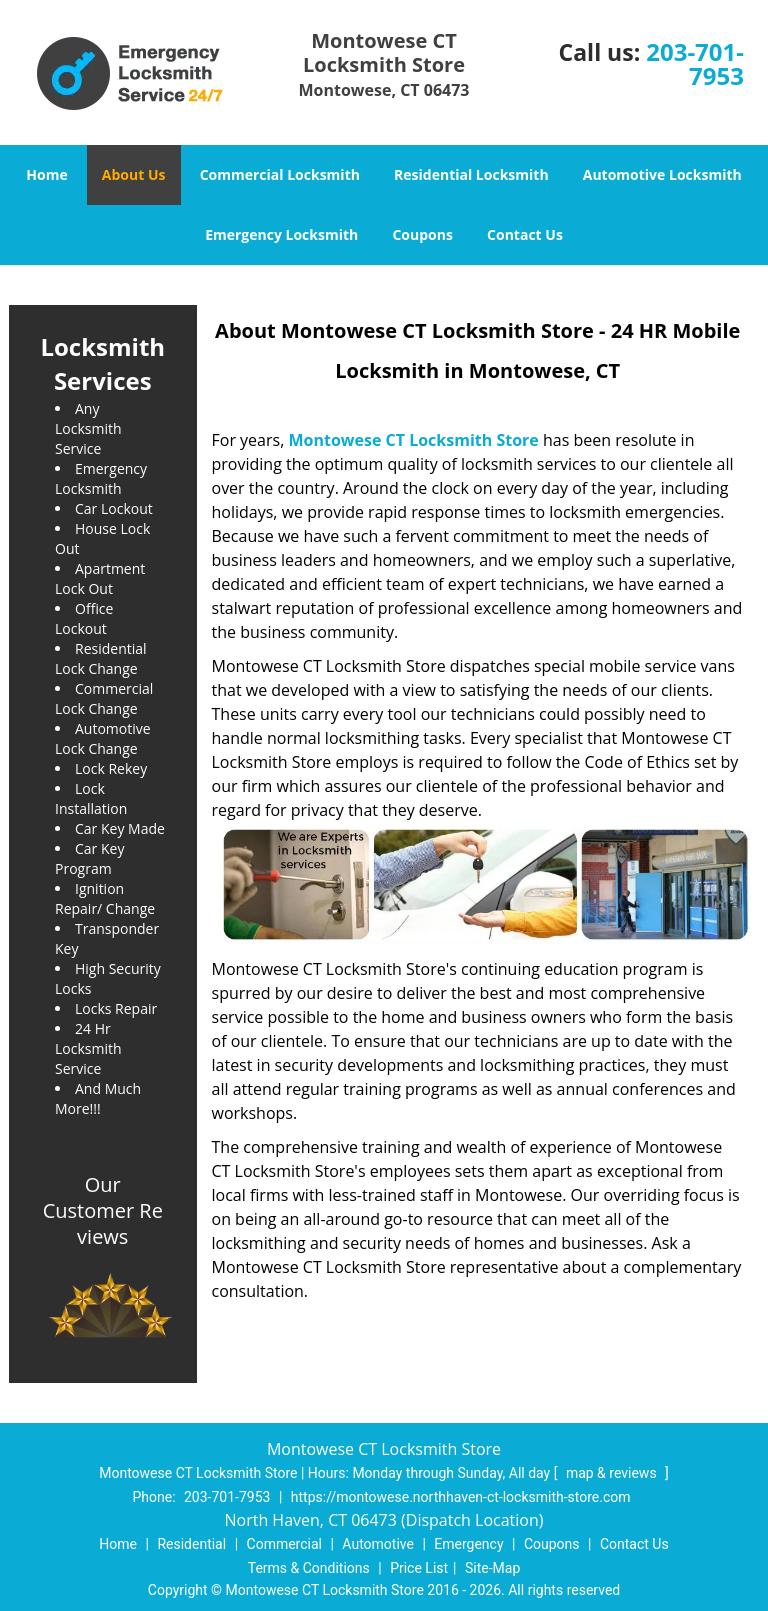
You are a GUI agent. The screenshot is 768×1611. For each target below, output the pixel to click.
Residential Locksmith (471, 174)
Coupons (422, 234)
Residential (191, 1544)
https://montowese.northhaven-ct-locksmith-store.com (461, 1497)
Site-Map (492, 1568)
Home (46, 174)
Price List (419, 1568)
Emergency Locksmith (281, 234)
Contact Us (525, 234)
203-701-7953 (695, 63)
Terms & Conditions (309, 1568)
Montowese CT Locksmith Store (413, 440)
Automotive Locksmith (662, 174)
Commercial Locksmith (280, 174)
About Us (134, 174)
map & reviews (613, 1473)
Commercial (284, 1544)
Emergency (468, 1544)
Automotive (378, 1544)
